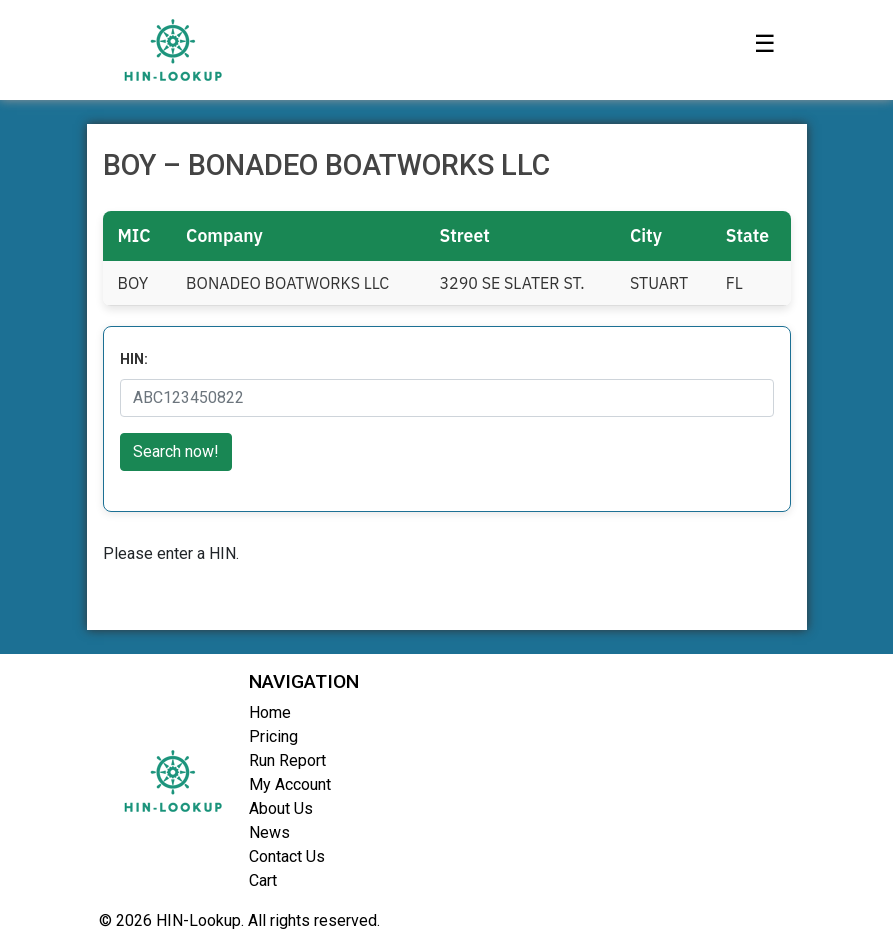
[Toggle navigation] (765, 50)
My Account (290, 784)
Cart (263, 880)
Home (270, 712)
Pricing (273, 736)
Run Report (287, 760)
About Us (281, 808)
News (269, 832)
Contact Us (287, 856)
